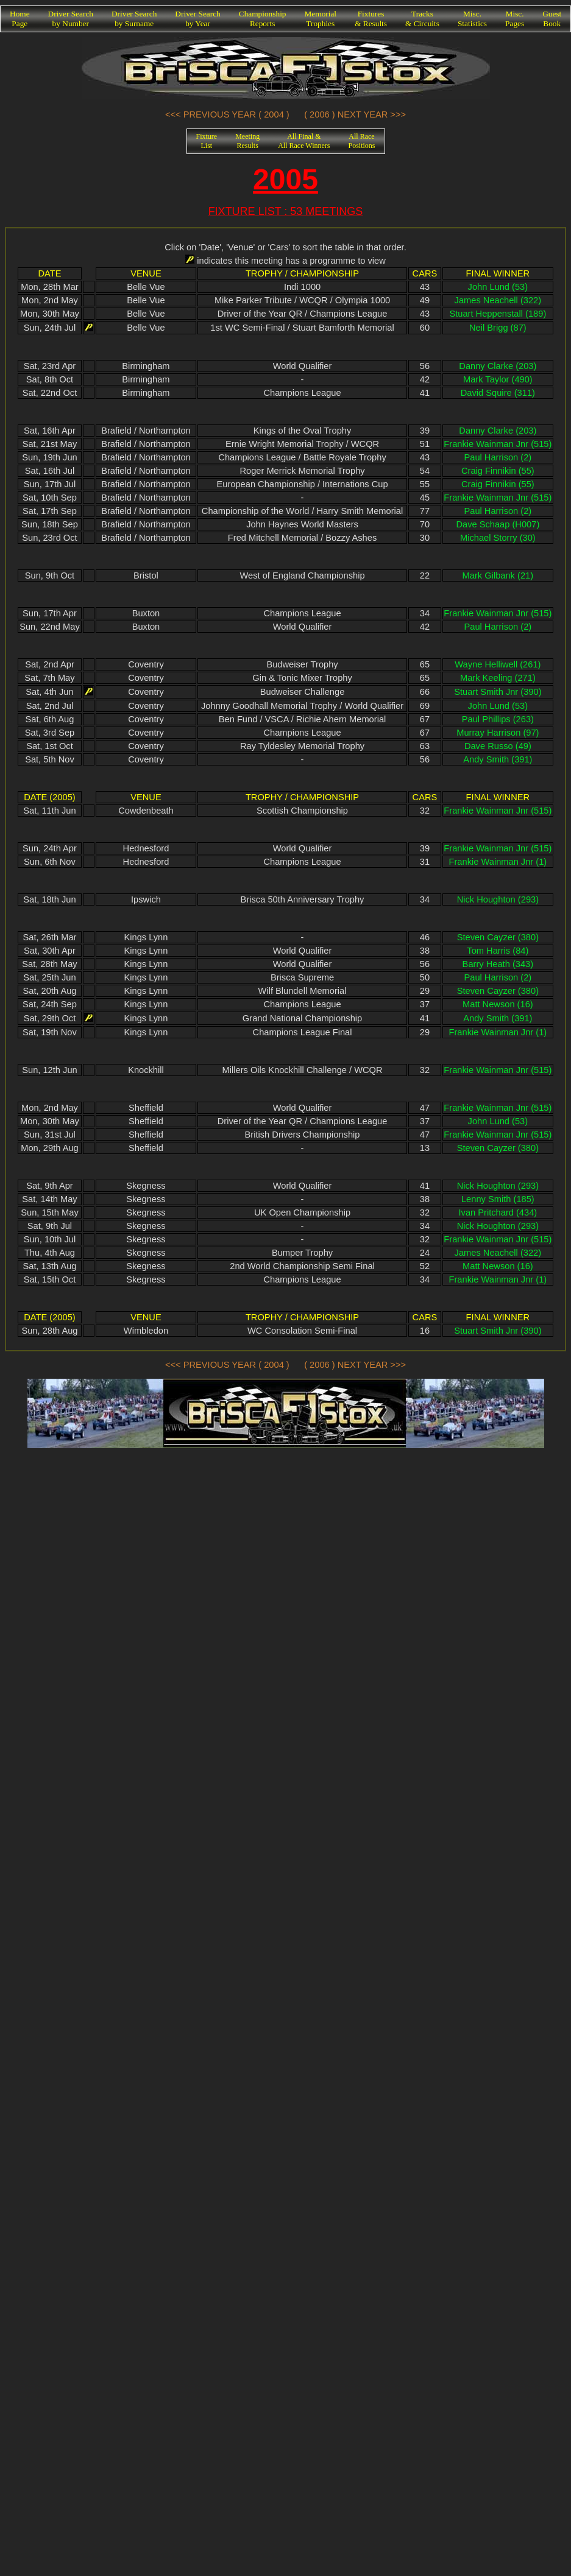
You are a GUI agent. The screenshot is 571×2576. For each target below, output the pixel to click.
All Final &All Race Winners (304, 141)
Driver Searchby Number (70, 18)
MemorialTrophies (321, 18)
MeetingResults (247, 141)
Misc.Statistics (472, 18)
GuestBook (551, 18)
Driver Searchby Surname (134, 18)
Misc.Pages (514, 18)
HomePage (20, 18)
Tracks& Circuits (422, 18)
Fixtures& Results (371, 18)
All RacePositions (361, 141)
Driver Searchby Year (197, 18)
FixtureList (207, 141)
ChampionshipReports (262, 18)
